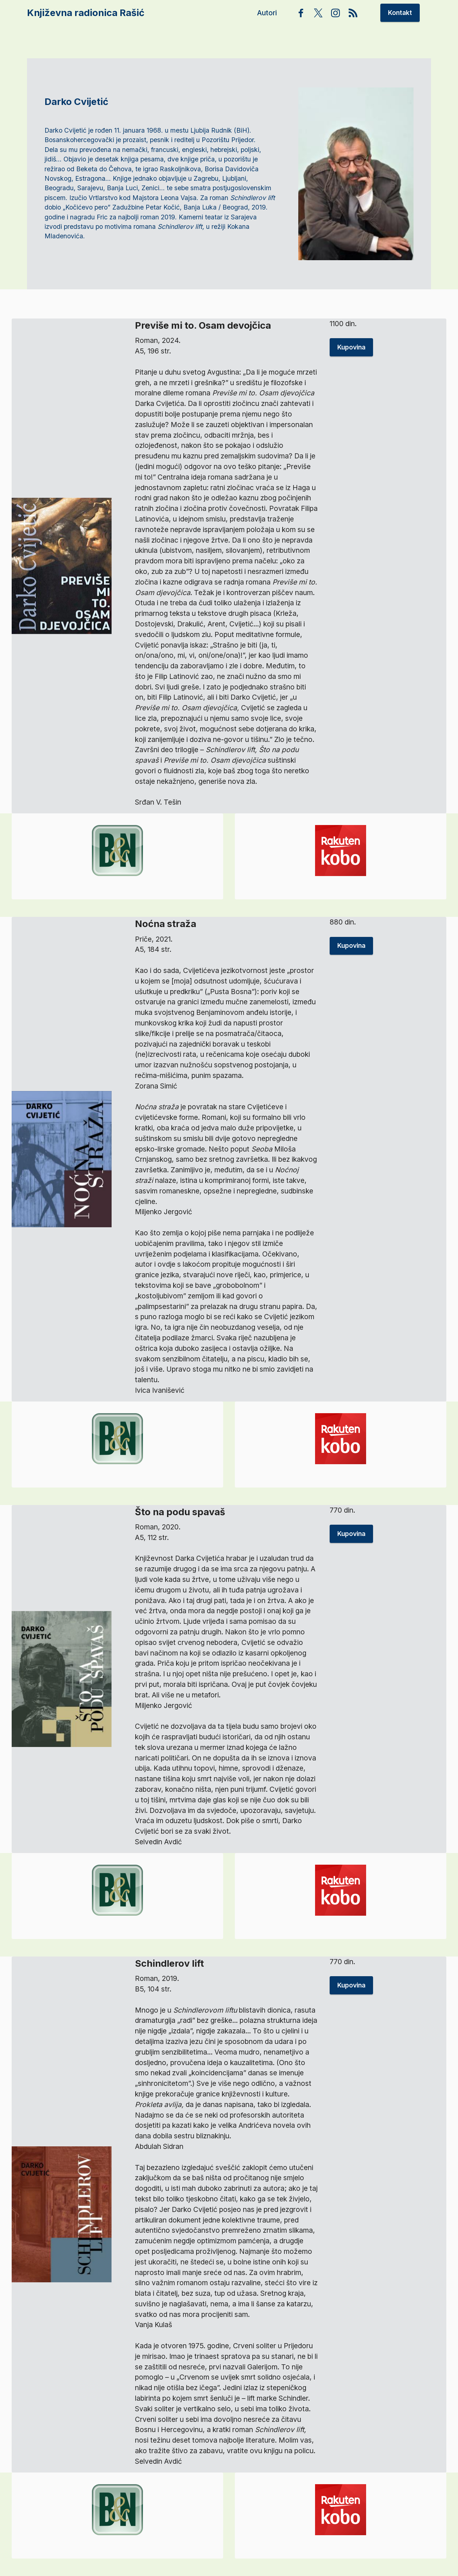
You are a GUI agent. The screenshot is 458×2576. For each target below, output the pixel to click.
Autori (268, 12)
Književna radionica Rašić (85, 12)
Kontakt (400, 12)
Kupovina (351, 363)
